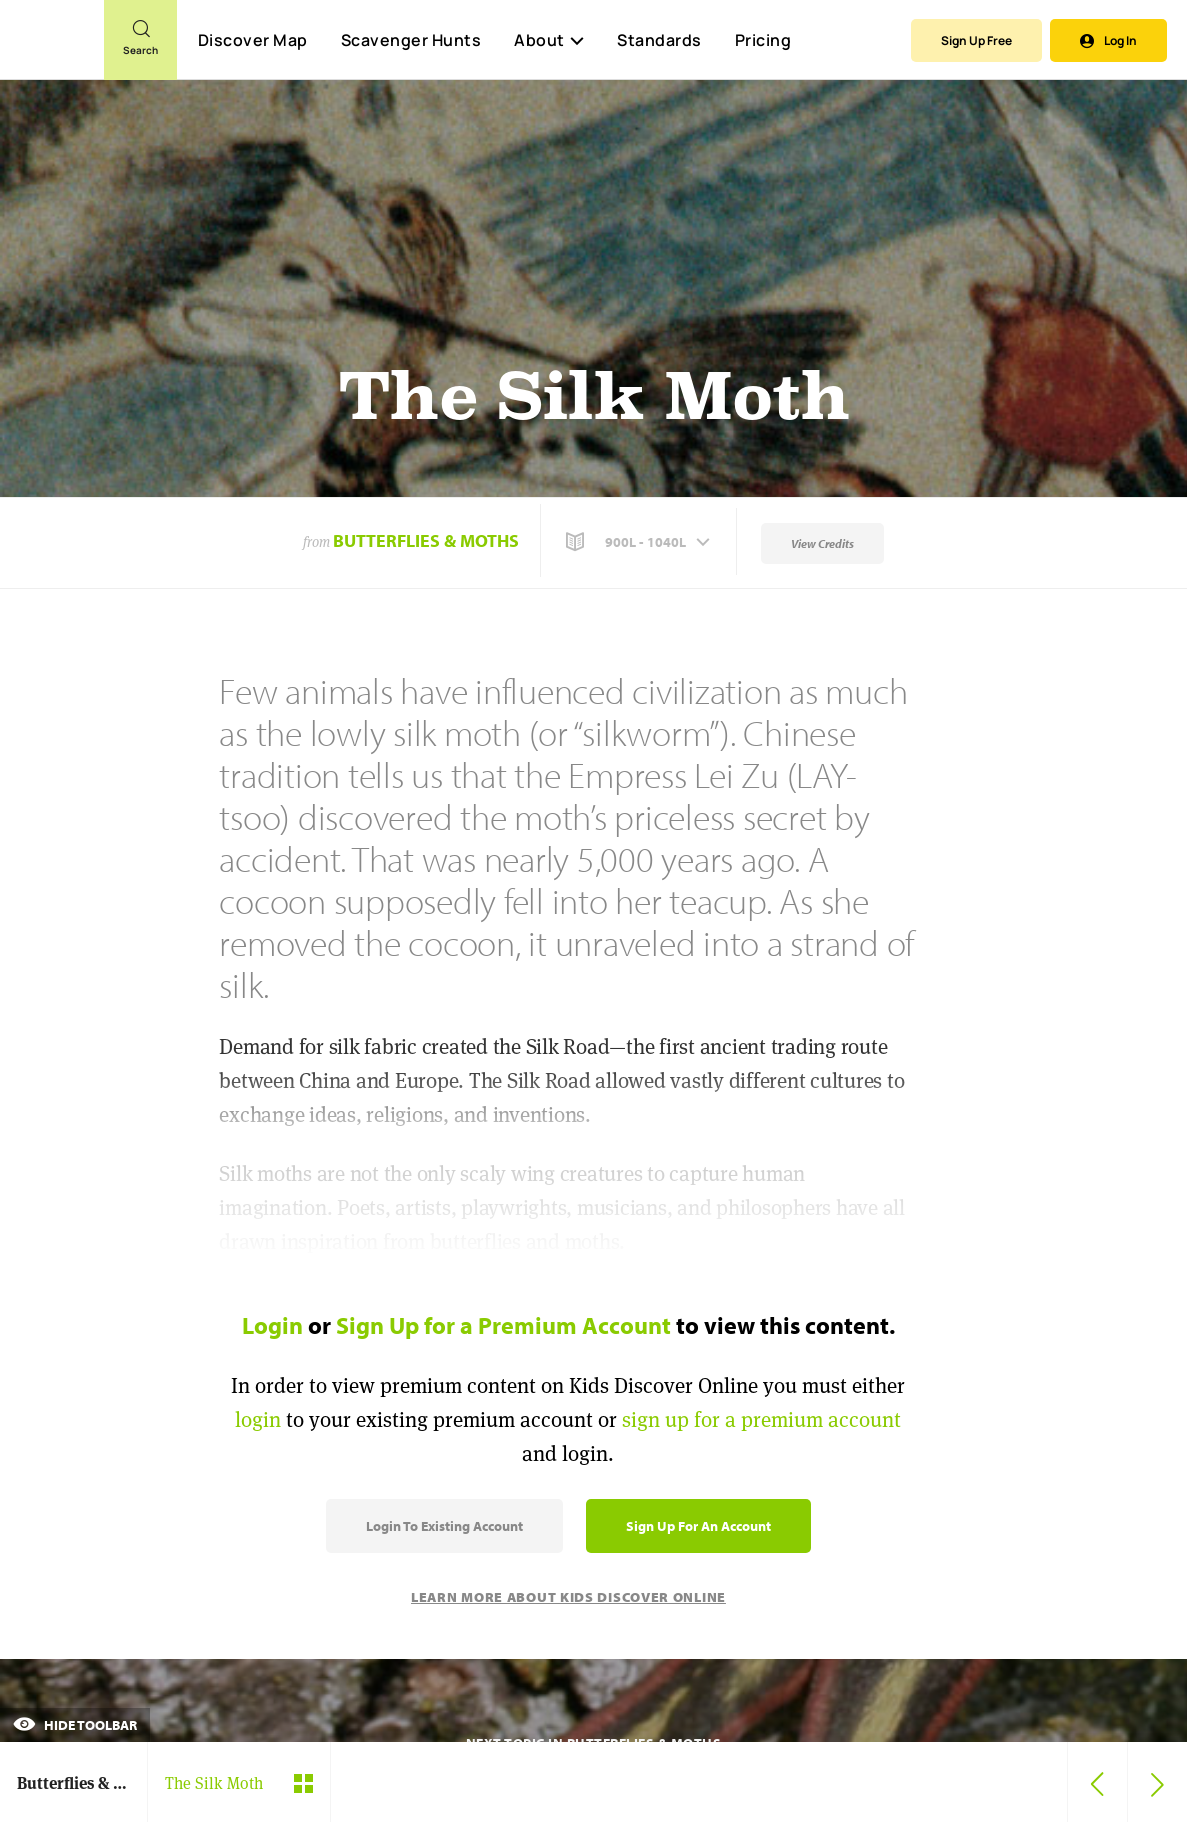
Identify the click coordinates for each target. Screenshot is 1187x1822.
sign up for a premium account (761, 1419)
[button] (640, 542)
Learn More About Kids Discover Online (568, 1597)
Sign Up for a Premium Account (503, 1325)
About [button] (549, 40)
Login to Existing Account (444, 1526)
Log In (1108, 40)
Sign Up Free (976, 40)
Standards (659, 40)
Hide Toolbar (75, 1725)
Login (272, 1325)
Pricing (763, 40)
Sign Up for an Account (698, 1526)
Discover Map (253, 40)
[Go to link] (52, 49)
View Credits (822, 543)
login (258, 1419)
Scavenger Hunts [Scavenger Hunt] (410, 41)
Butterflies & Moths (426, 540)
